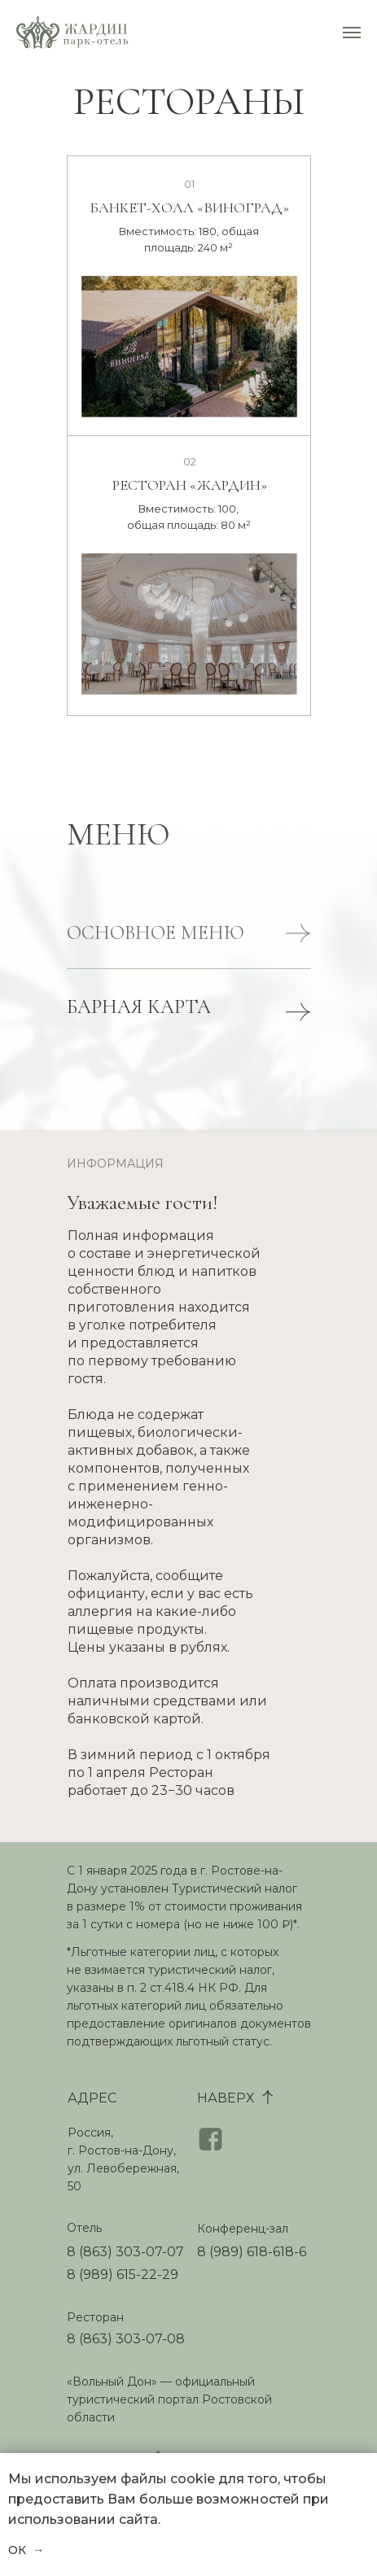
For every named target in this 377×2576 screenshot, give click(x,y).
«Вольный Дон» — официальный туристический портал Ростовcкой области (169, 2399)
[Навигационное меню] (352, 32)
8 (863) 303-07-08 (126, 2339)
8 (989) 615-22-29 (122, 2274)
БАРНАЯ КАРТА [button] (139, 1007)
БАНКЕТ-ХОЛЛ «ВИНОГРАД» (189, 207)
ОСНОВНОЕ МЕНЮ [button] (155, 946)
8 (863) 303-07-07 (125, 2251)
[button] (298, 946)
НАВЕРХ (225, 2098)
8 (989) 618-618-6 (251, 2251)
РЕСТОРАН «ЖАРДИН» (189, 485)
